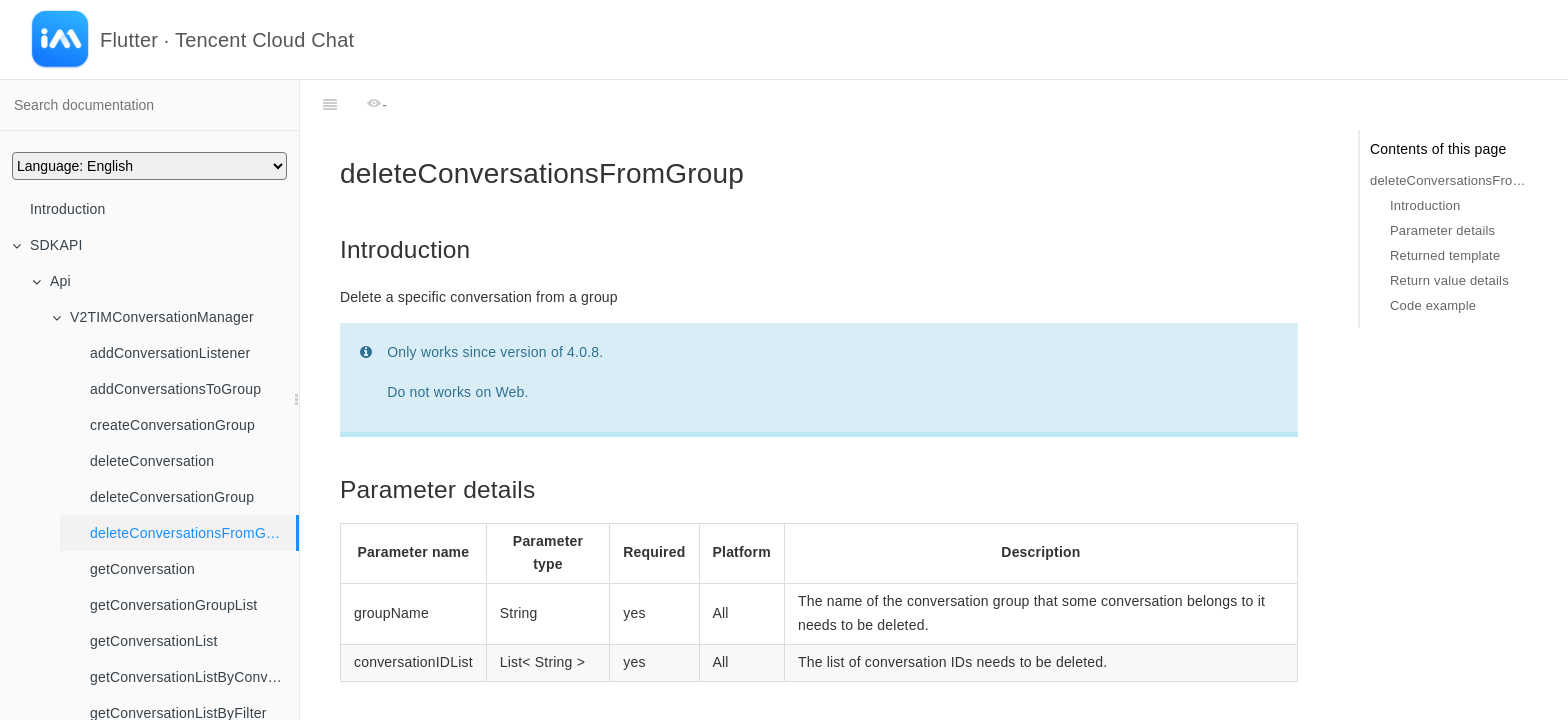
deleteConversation (152, 461)
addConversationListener (170, 353)
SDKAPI (47, 245)
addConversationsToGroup (175, 389)
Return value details (1449, 280)
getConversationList (154, 641)
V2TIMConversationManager (153, 317)
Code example (1433, 305)
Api (51, 281)
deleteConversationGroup (172, 497)
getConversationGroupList (173, 605)
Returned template (1445, 255)
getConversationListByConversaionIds (194, 677)
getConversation (142, 569)
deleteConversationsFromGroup (192, 533)
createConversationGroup (172, 425)
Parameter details (1442, 230)
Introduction (68, 209)
